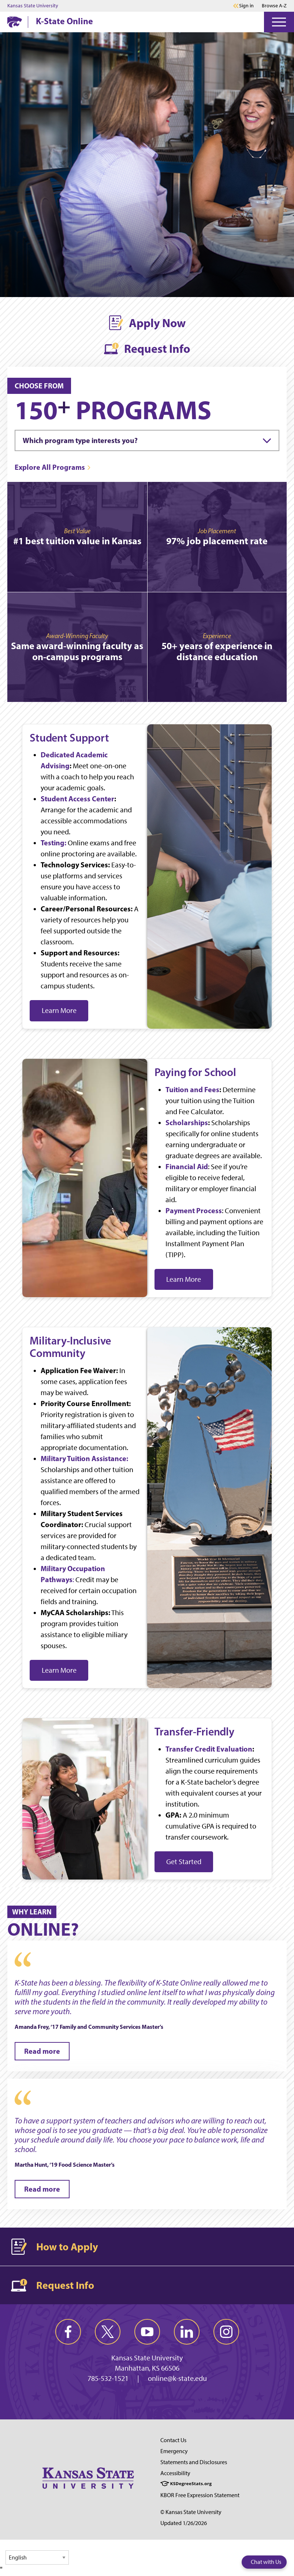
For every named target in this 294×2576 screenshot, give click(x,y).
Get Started (183, 1861)
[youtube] (147, 2332)
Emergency (174, 2451)
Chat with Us (266, 2561)
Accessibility (175, 2473)
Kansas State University (32, 6)
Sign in (246, 6)
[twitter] (107, 2332)
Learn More (59, 1010)
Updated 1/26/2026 (183, 2523)
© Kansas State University (191, 2512)
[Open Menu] (279, 22)
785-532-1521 (108, 2378)
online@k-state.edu (177, 2378)
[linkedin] (187, 2332)
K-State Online (64, 20)
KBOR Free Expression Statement (199, 2495)
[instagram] (226, 2332)
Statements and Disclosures (193, 2462)
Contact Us (173, 2440)
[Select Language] (37, 2557)
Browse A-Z (274, 6)
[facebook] (68, 2332)
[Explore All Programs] (53, 467)
